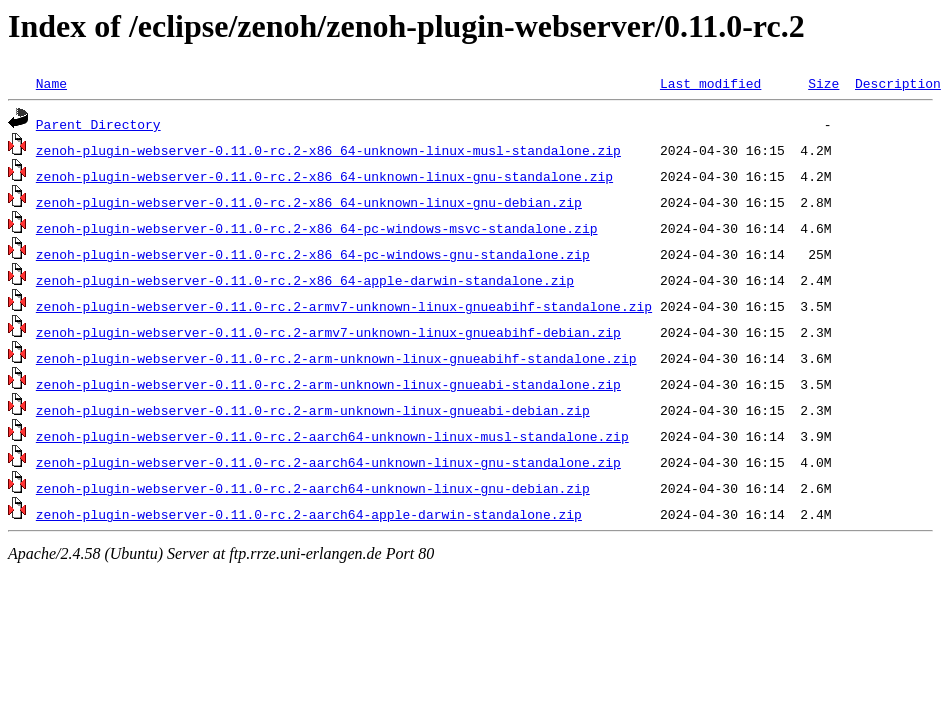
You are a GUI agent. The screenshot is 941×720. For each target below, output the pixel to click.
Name (51, 83)
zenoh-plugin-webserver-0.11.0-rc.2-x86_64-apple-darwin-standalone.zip (305, 280)
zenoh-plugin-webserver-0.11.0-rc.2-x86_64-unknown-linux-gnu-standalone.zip (324, 176)
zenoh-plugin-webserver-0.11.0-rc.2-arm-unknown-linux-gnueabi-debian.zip (313, 410)
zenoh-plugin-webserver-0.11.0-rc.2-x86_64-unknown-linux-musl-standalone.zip (328, 150)
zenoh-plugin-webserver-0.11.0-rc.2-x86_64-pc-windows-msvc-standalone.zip (317, 228)
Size (823, 83)
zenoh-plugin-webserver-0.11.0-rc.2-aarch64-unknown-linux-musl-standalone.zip (332, 436)
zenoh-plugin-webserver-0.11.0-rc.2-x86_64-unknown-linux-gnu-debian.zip (309, 202)
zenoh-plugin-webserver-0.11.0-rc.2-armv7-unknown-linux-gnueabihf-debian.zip (328, 332)
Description (898, 83)
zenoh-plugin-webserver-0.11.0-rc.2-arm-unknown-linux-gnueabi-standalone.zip (328, 384)
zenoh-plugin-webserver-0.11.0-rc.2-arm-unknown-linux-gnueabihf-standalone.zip (336, 358)
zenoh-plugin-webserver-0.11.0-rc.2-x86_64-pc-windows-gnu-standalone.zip (313, 254)
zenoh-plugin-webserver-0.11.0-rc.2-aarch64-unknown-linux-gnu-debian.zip (313, 488)
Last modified (710, 83)
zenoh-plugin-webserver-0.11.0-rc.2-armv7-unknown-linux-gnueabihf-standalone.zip (344, 306)
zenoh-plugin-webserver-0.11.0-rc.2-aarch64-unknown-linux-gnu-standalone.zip (328, 462)
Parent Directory (98, 124)
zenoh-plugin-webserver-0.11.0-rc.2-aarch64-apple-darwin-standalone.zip (309, 514)
